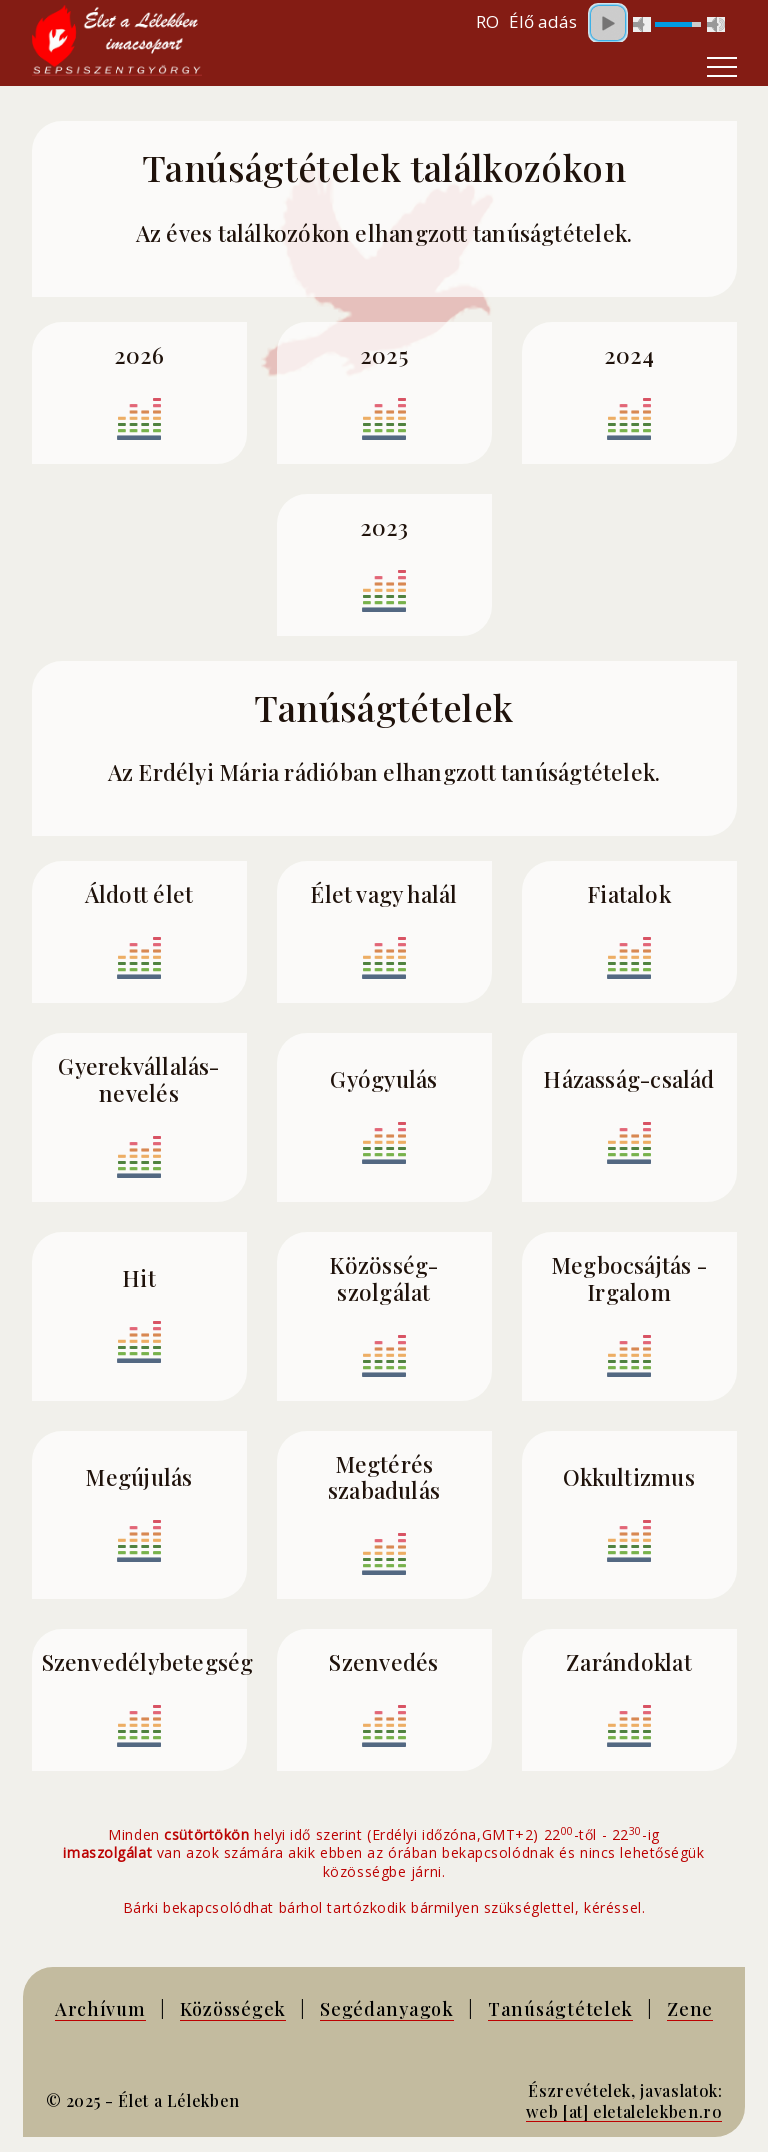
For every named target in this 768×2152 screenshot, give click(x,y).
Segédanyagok (387, 2008)
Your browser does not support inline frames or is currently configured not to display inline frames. (652, 22)
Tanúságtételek (560, 2008)
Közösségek (233, 2008)
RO (487, 21)
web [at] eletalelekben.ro (624, 2111)
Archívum (100, 2008)
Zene (690, 2008)
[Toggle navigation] (722, 67)
